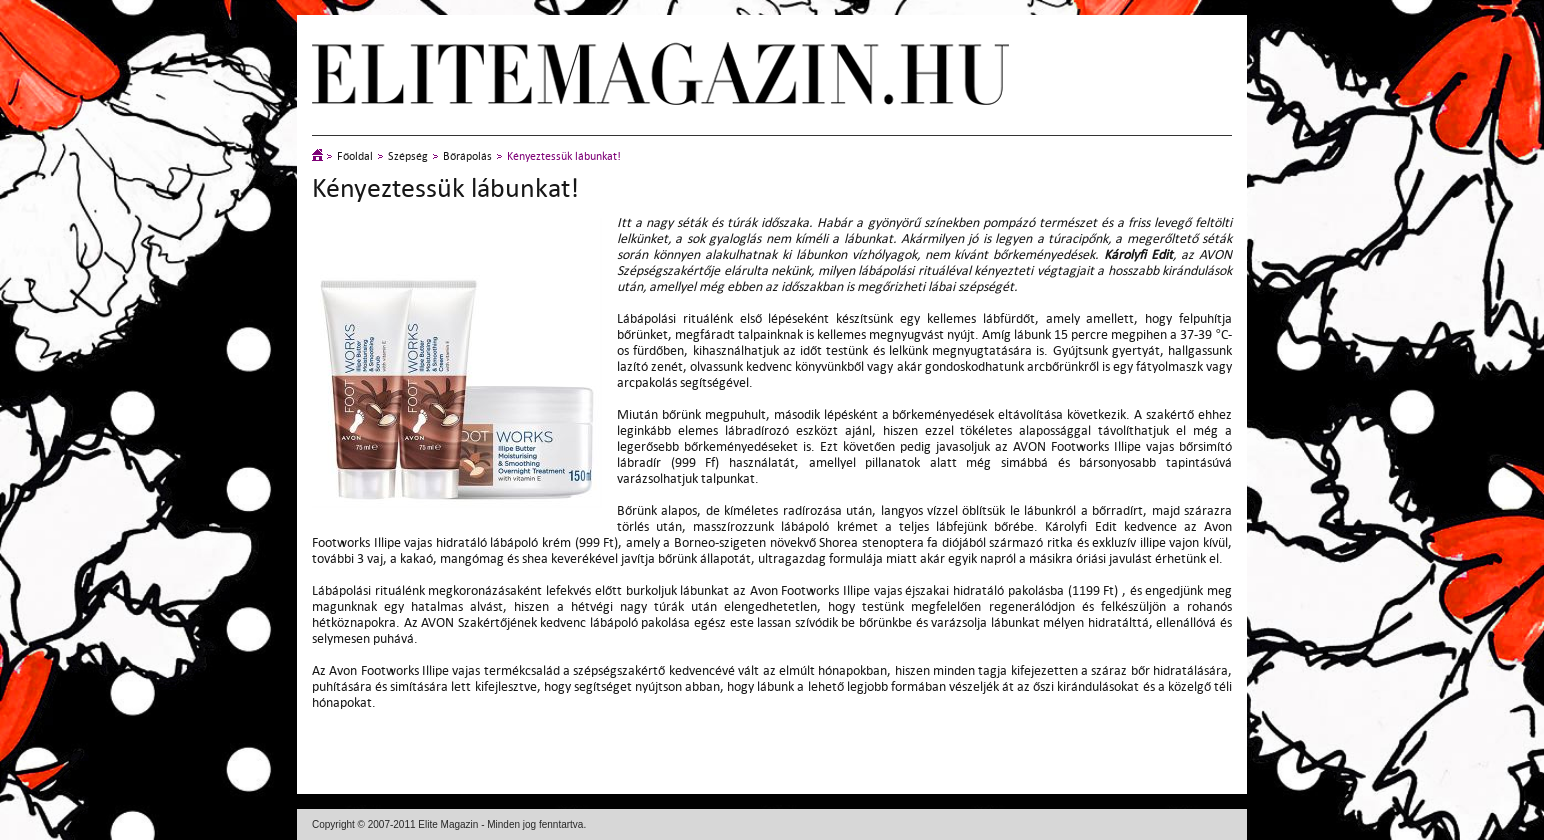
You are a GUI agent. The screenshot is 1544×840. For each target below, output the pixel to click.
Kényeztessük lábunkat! (564, 156)
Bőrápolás (467, 156)
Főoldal (355, 156)
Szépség (408, 156)
